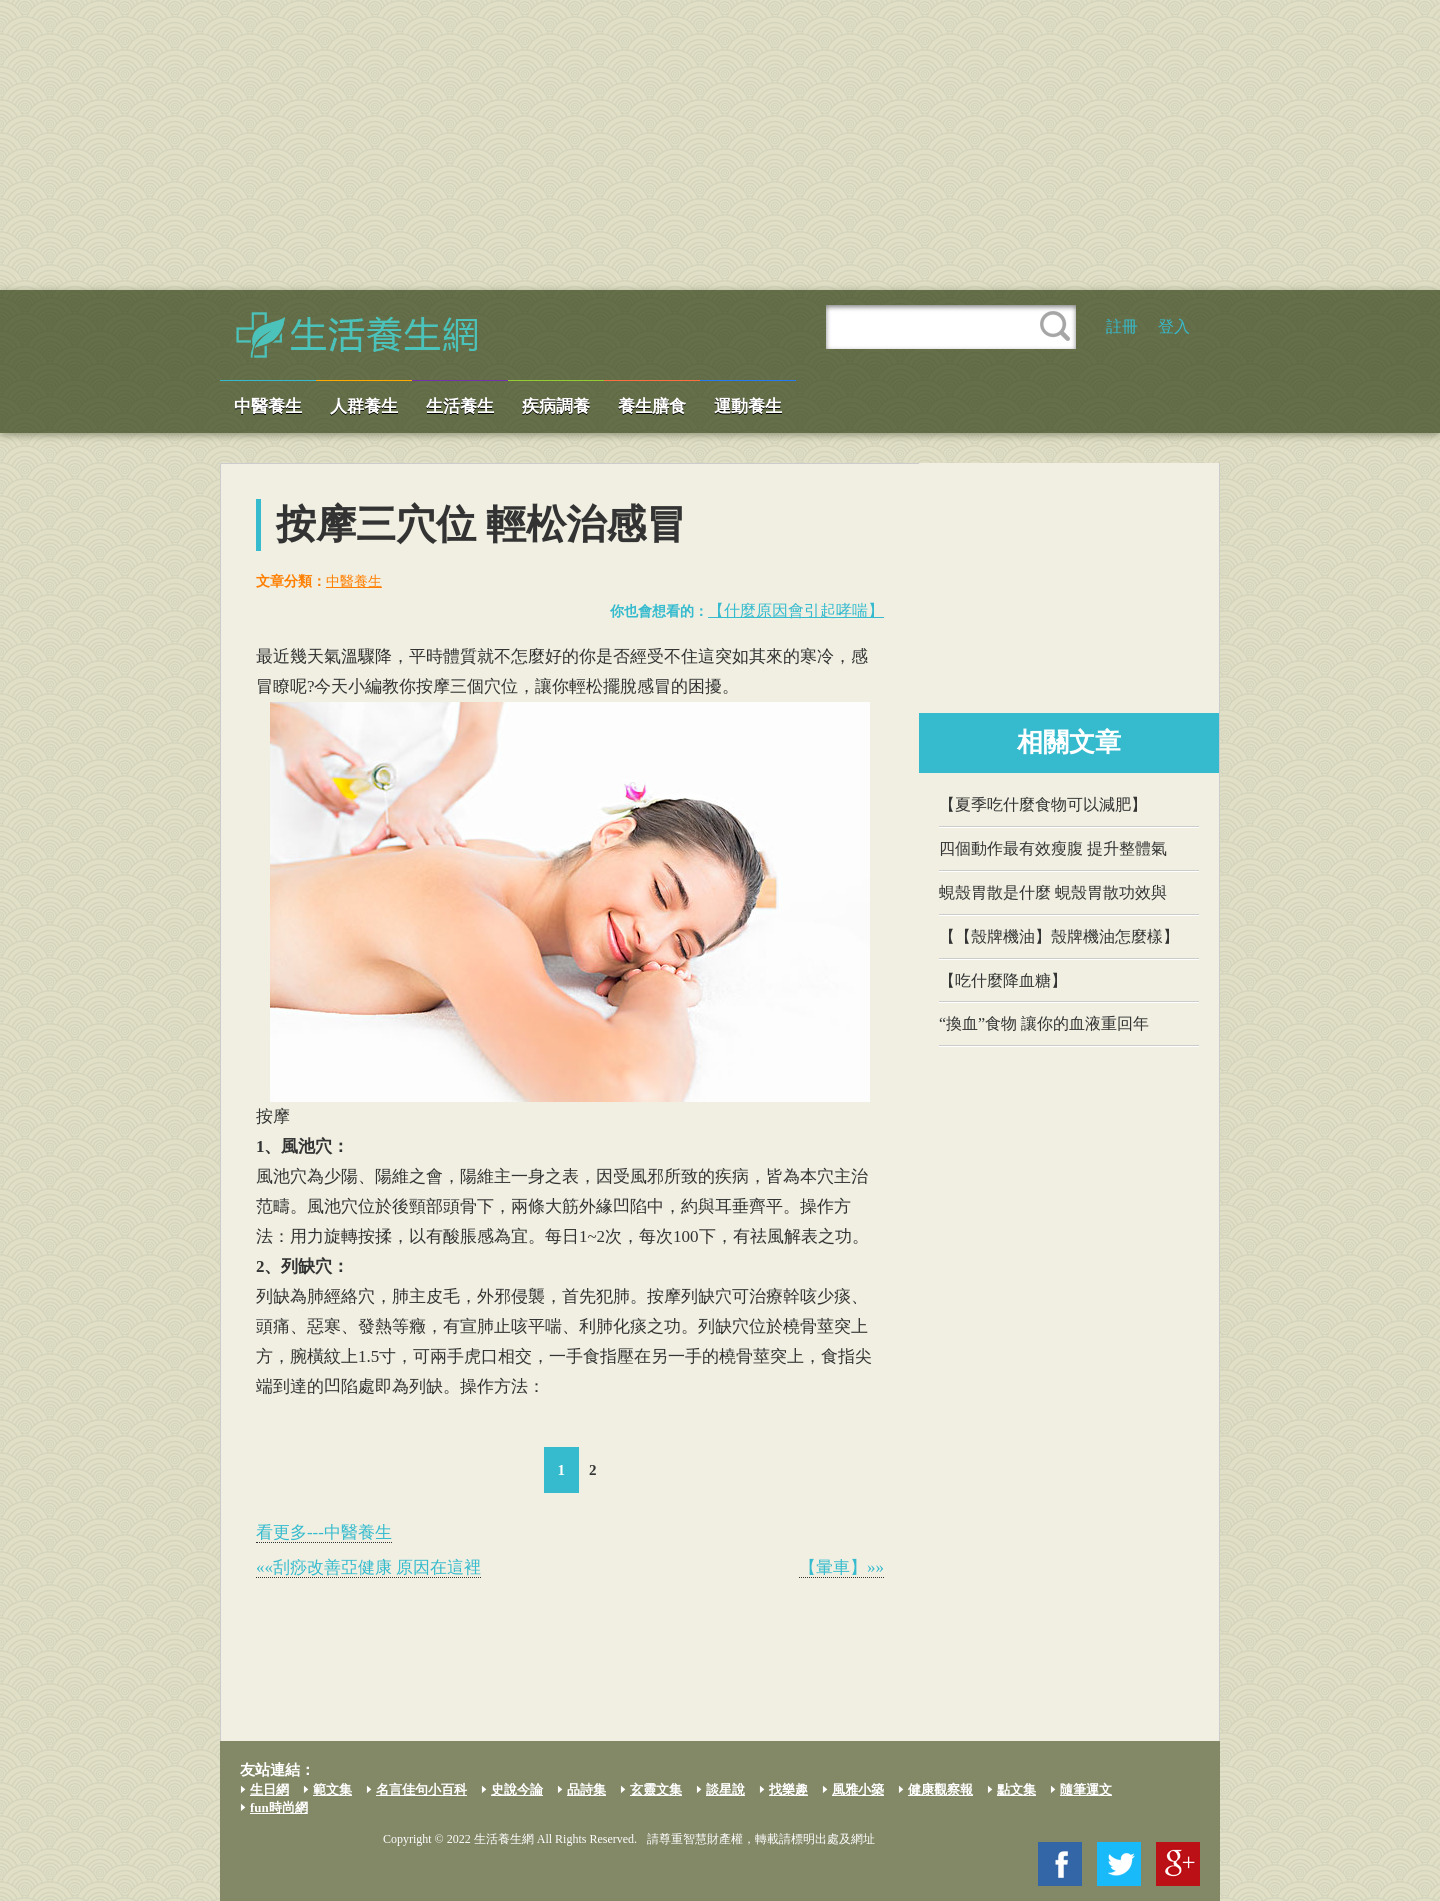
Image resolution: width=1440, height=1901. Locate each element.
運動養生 (748, 406)
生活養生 (460, 406)
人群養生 (364, 406)
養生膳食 (652, 406)
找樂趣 (788, 1789)
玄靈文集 (656, 1789)
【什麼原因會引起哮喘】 (796, 610)
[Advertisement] (720, 145)
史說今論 (517, 1789)
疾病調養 (556, 406)
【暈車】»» (841, 1567)
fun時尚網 (279, 1807)
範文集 (332, 1789)
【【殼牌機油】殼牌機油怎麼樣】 (1059, 936)
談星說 (725, 1789)
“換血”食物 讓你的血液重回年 (1044, 1023)
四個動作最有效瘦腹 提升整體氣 (1053, 848)
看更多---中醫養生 (324, 1532)
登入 (1174, 326)
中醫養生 (268, 406)
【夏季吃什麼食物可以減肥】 (1043, 804)
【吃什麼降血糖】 (1003, 980)
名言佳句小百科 (421, 1789)
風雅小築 (858, 1789)
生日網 (269, 1789)
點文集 (1016, 1789)
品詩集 (586, 1789)
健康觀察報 (940, 1789)
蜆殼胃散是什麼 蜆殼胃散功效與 (1053, 892)
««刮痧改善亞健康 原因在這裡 (368, 1567)
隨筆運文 (1086, 1789)
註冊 (1122, 326)
